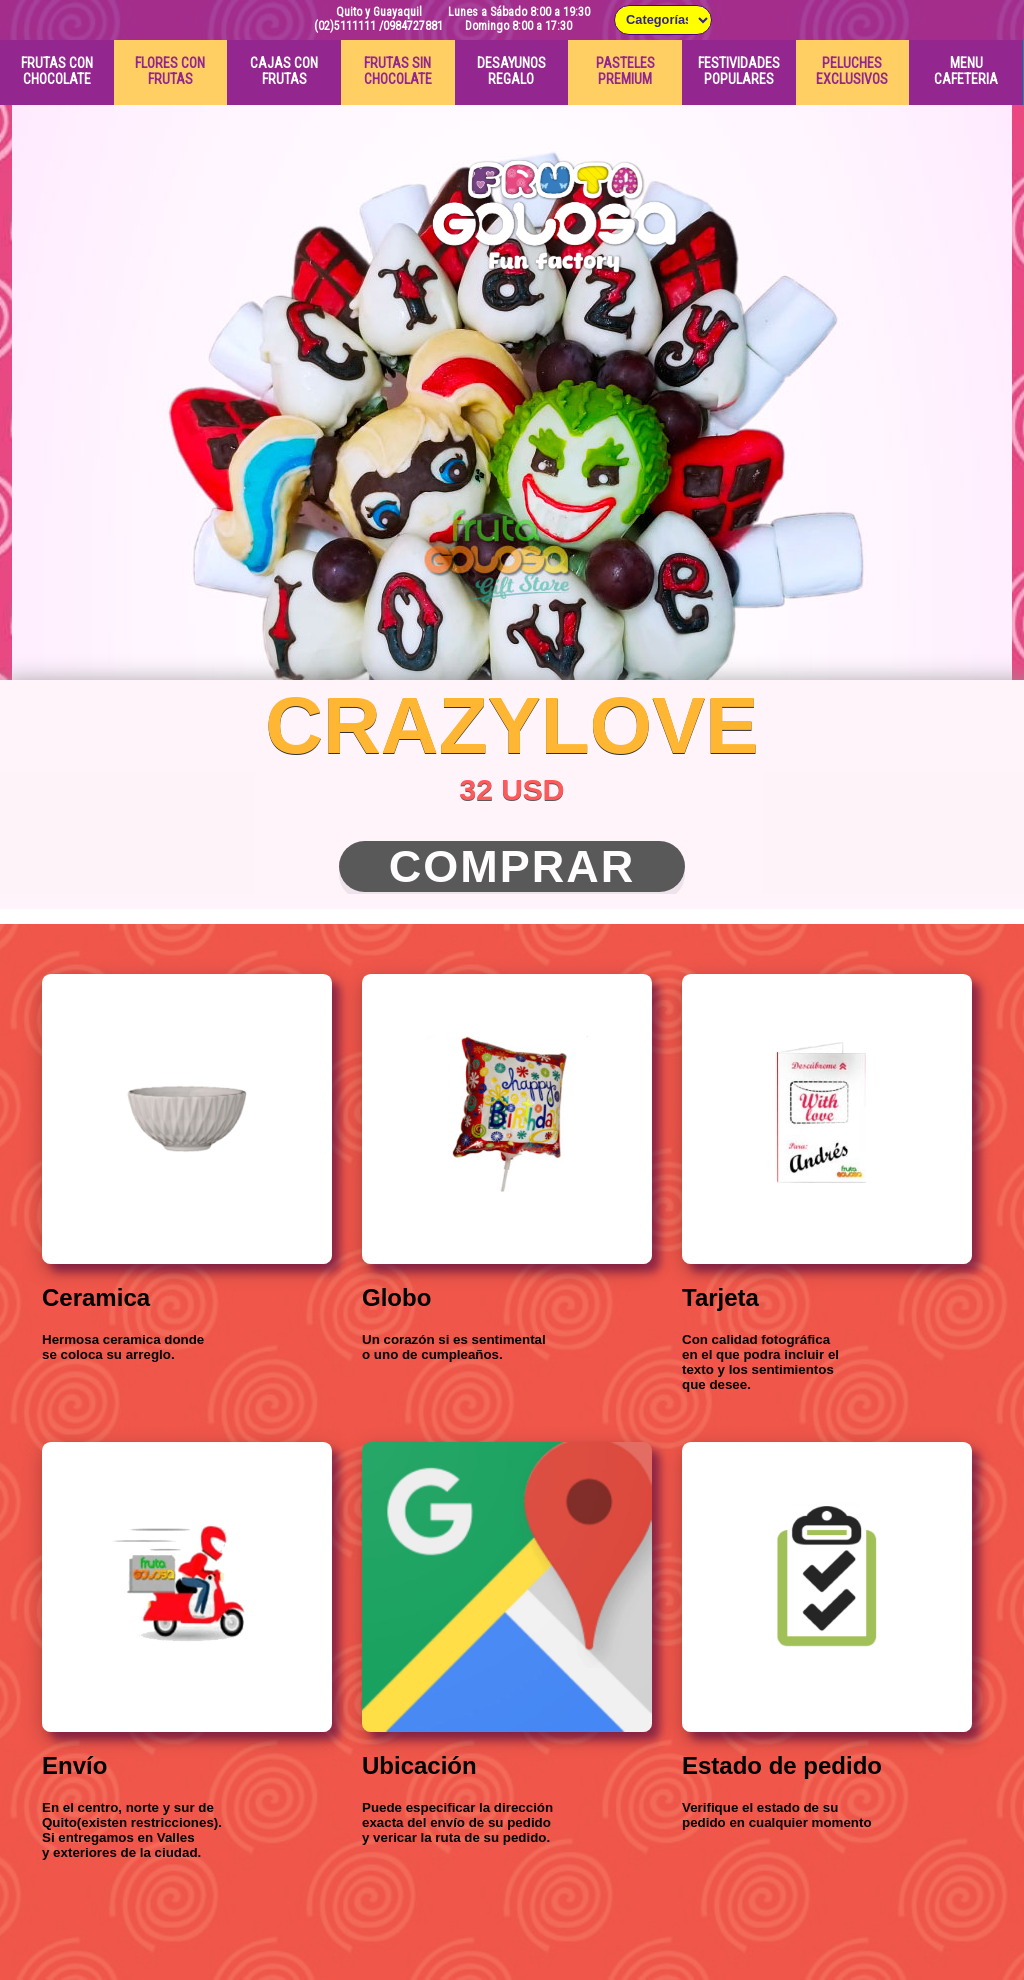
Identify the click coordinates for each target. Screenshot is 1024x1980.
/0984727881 (411, 26)
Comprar (512, 866)
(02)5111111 (345, 26)
